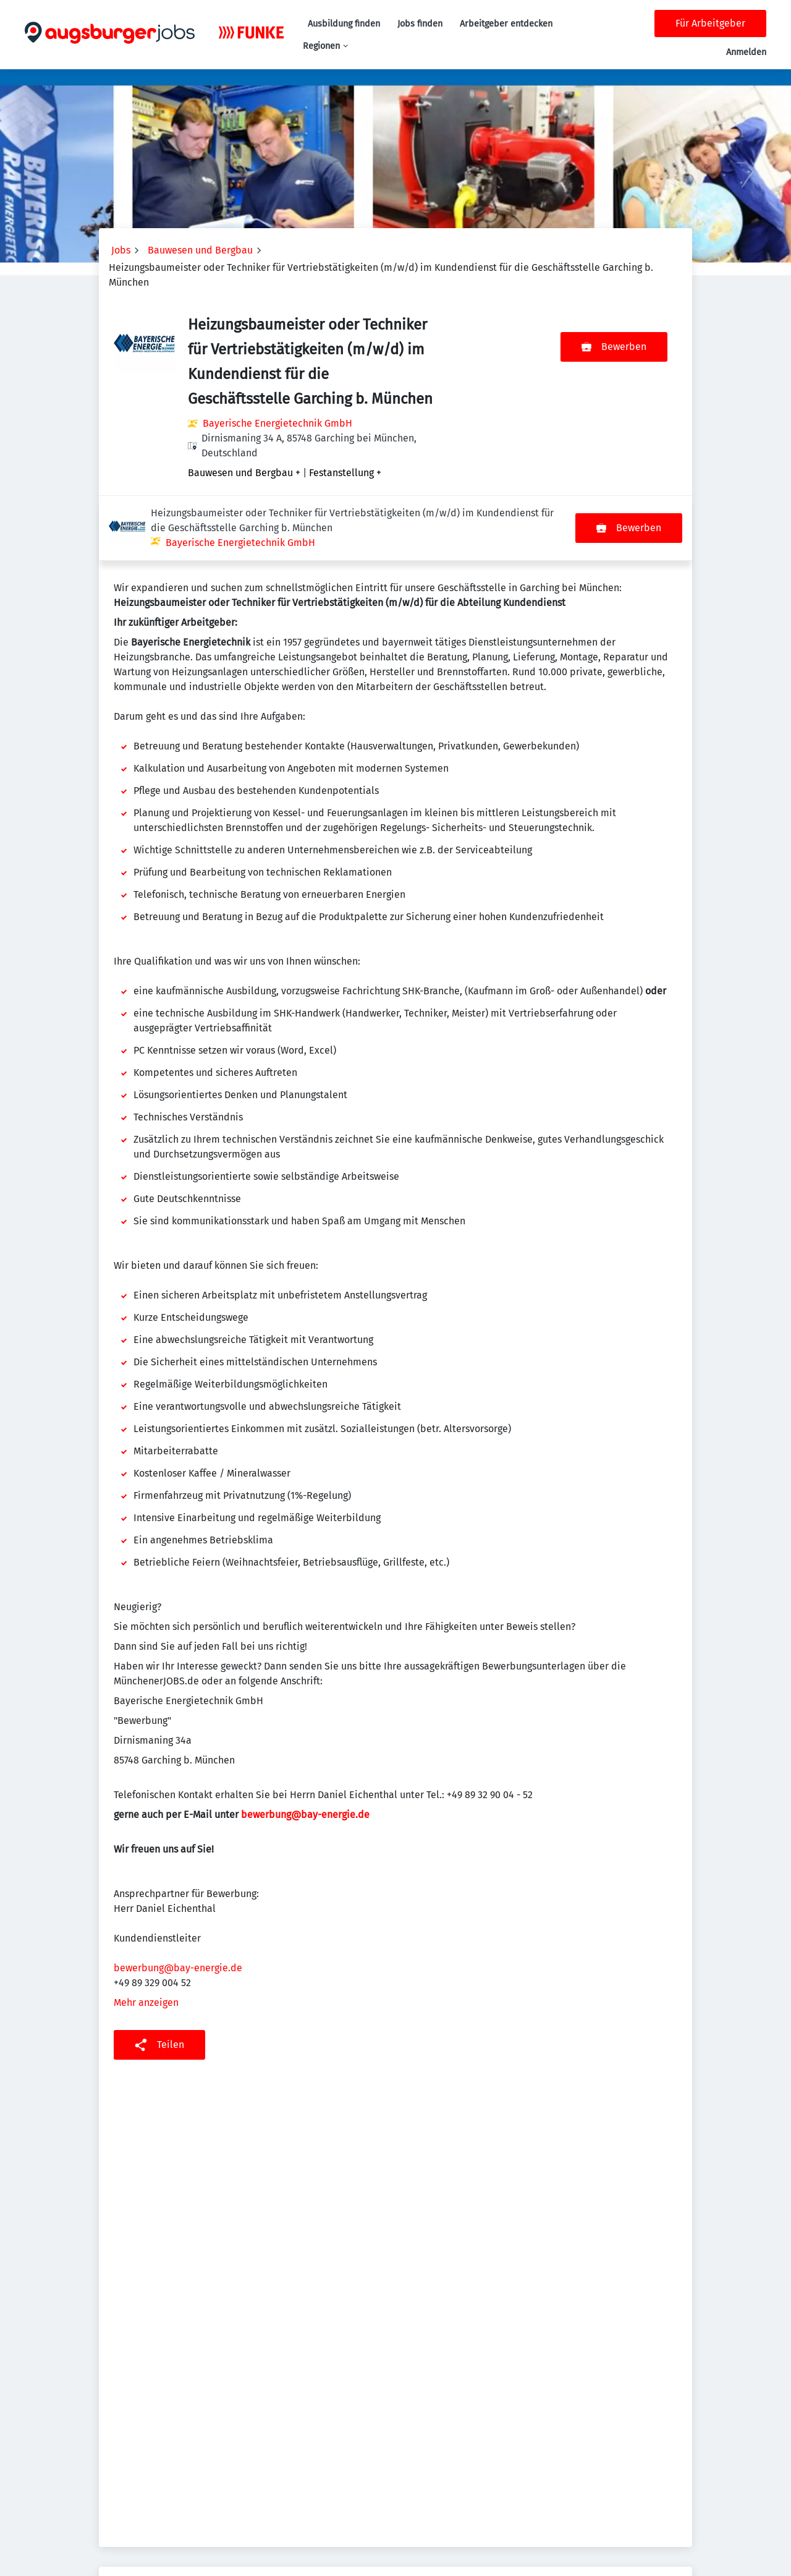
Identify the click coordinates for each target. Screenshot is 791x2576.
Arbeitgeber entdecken (506, 24)
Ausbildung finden (344, 24)
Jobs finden (419, 24)
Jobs (120, 250)
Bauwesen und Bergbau (200, 250)
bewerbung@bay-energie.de (305, 1749)
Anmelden (746, 52)
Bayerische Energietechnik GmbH (277, 423)
